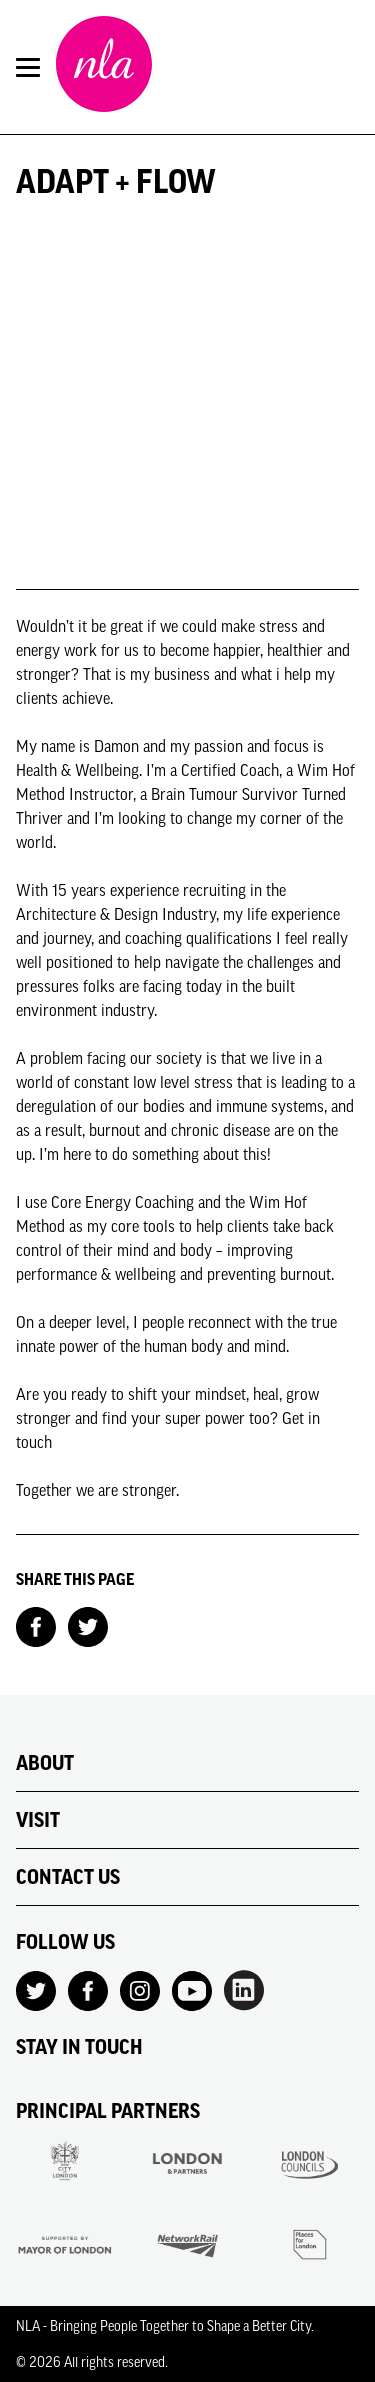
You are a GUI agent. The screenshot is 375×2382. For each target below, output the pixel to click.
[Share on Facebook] (36, 1625)
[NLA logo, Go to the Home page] (104, 67)
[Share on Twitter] (88, 1625)
